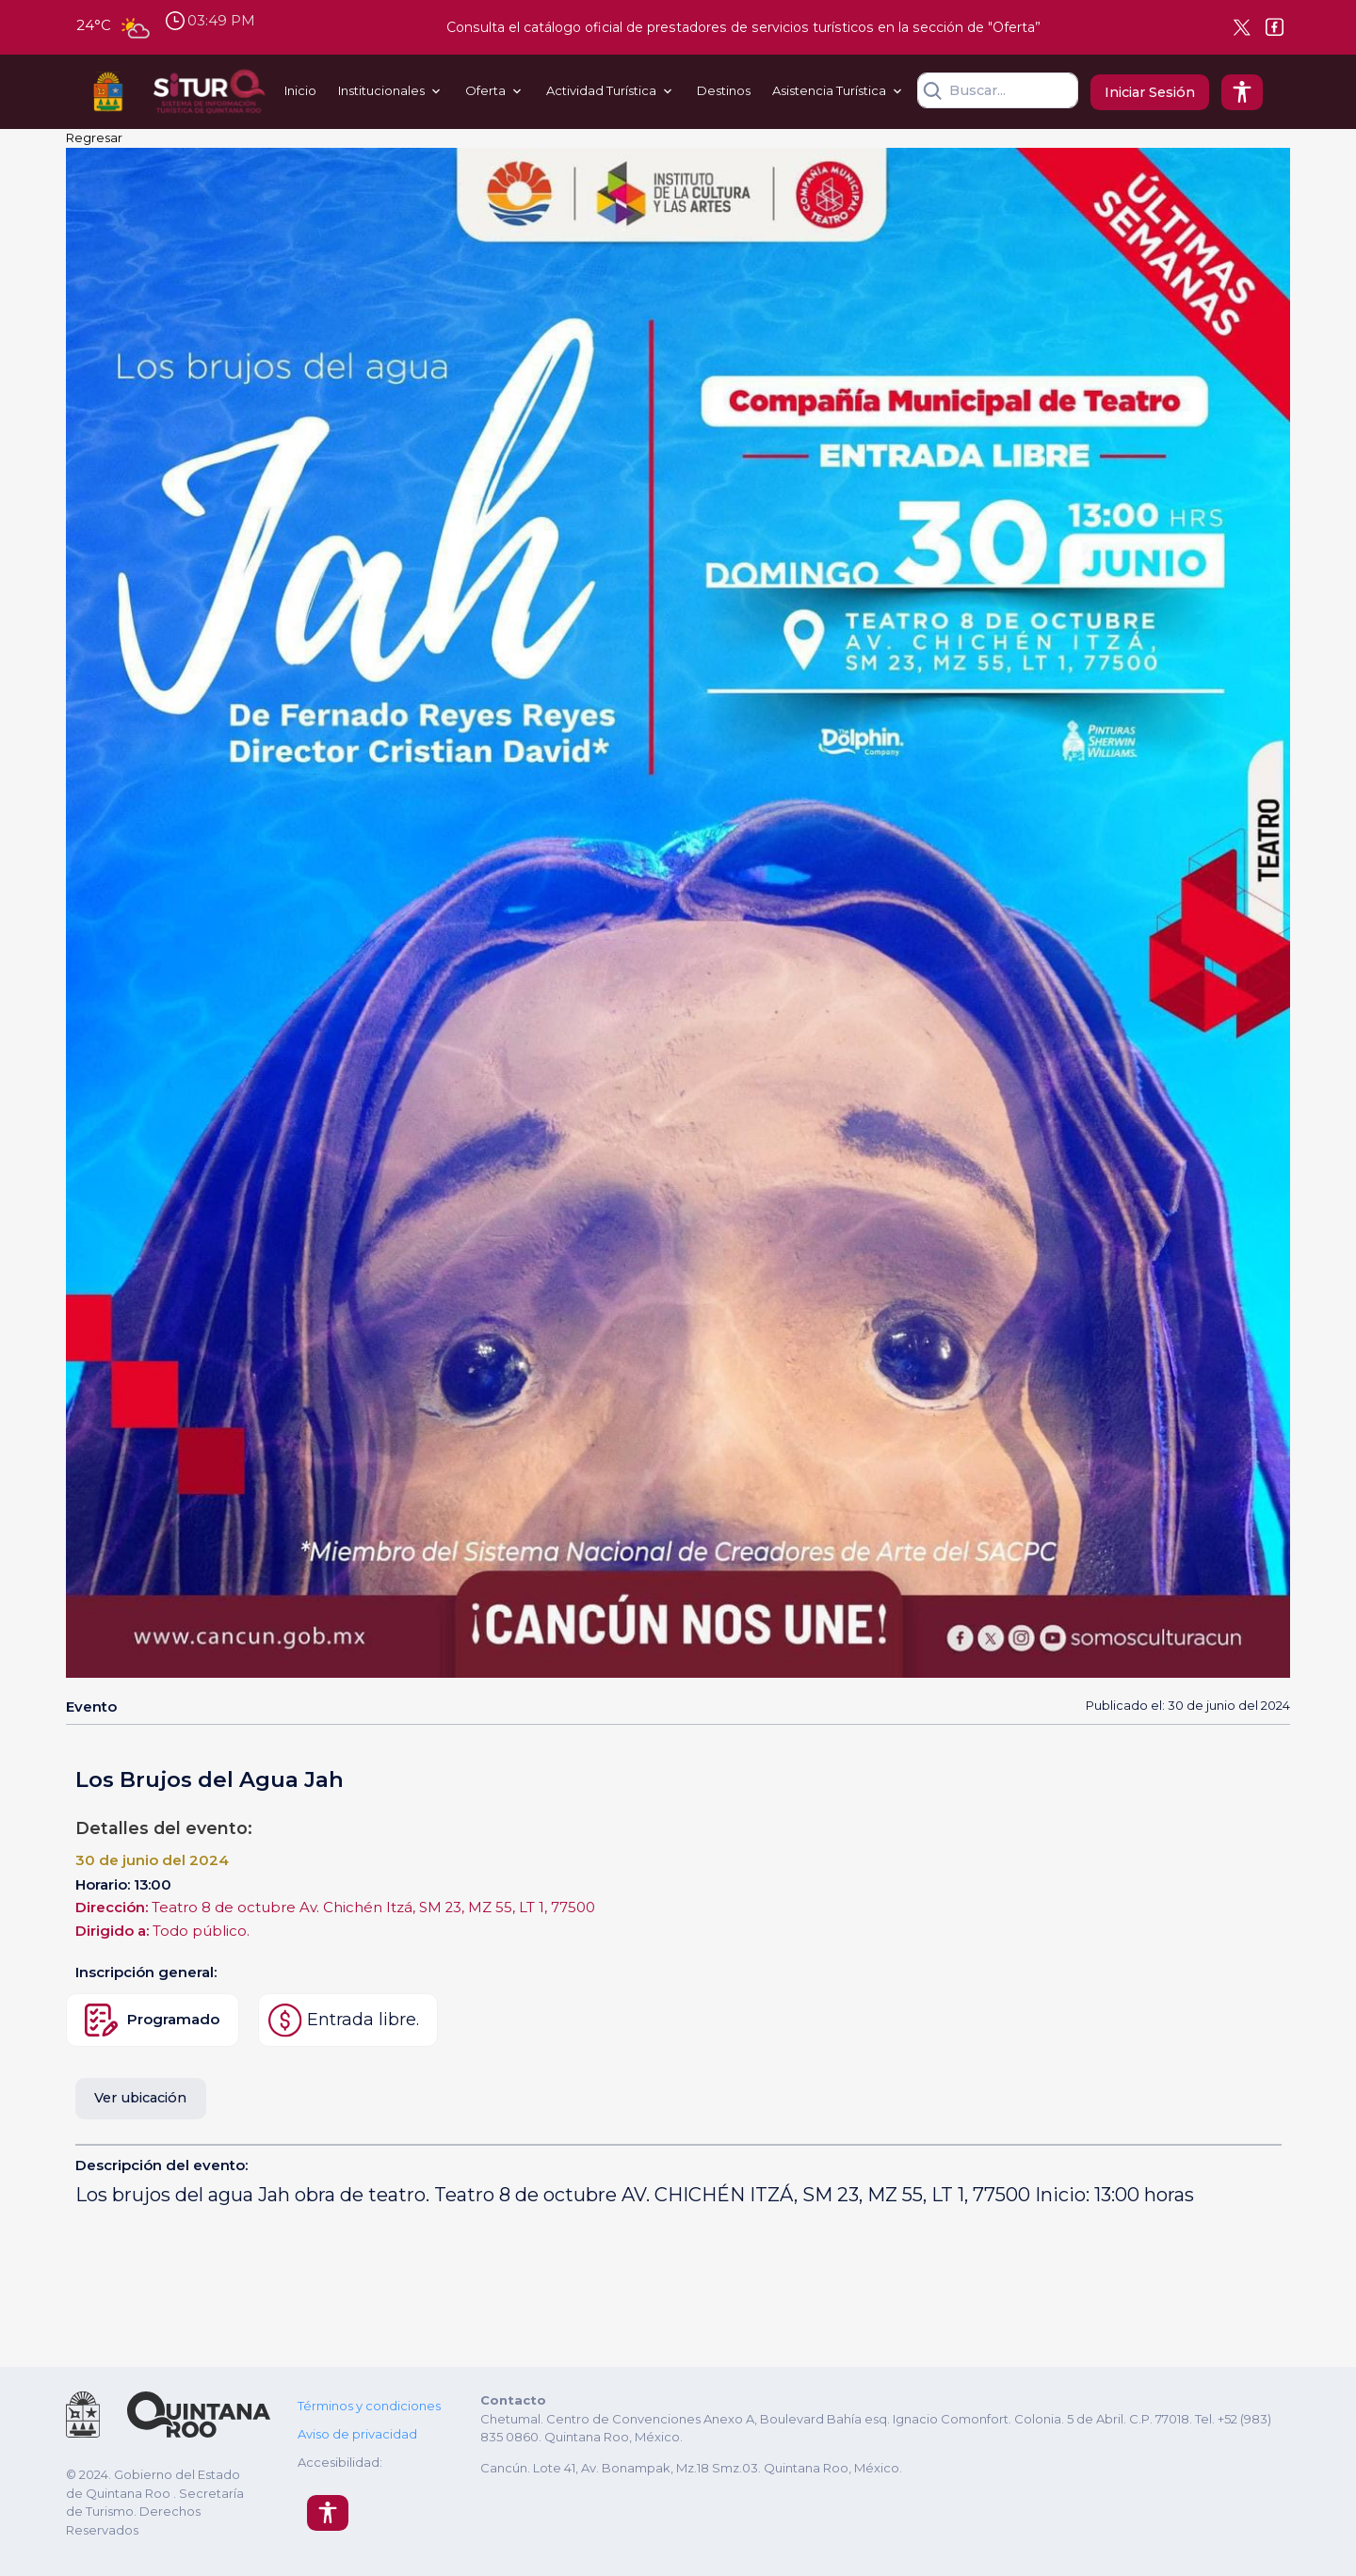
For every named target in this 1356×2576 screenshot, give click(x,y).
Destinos (724, 90)
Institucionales (381, 90)
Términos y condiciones (369, 2405)
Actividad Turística (601, 90)
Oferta (485, 90)
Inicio (300, 90)
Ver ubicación (140, 2097)
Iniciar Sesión (1150, 92)
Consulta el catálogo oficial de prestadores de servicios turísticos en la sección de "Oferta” (743, 27)
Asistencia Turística (829, 90)
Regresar (94, 137)
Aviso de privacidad (357, 2433)
